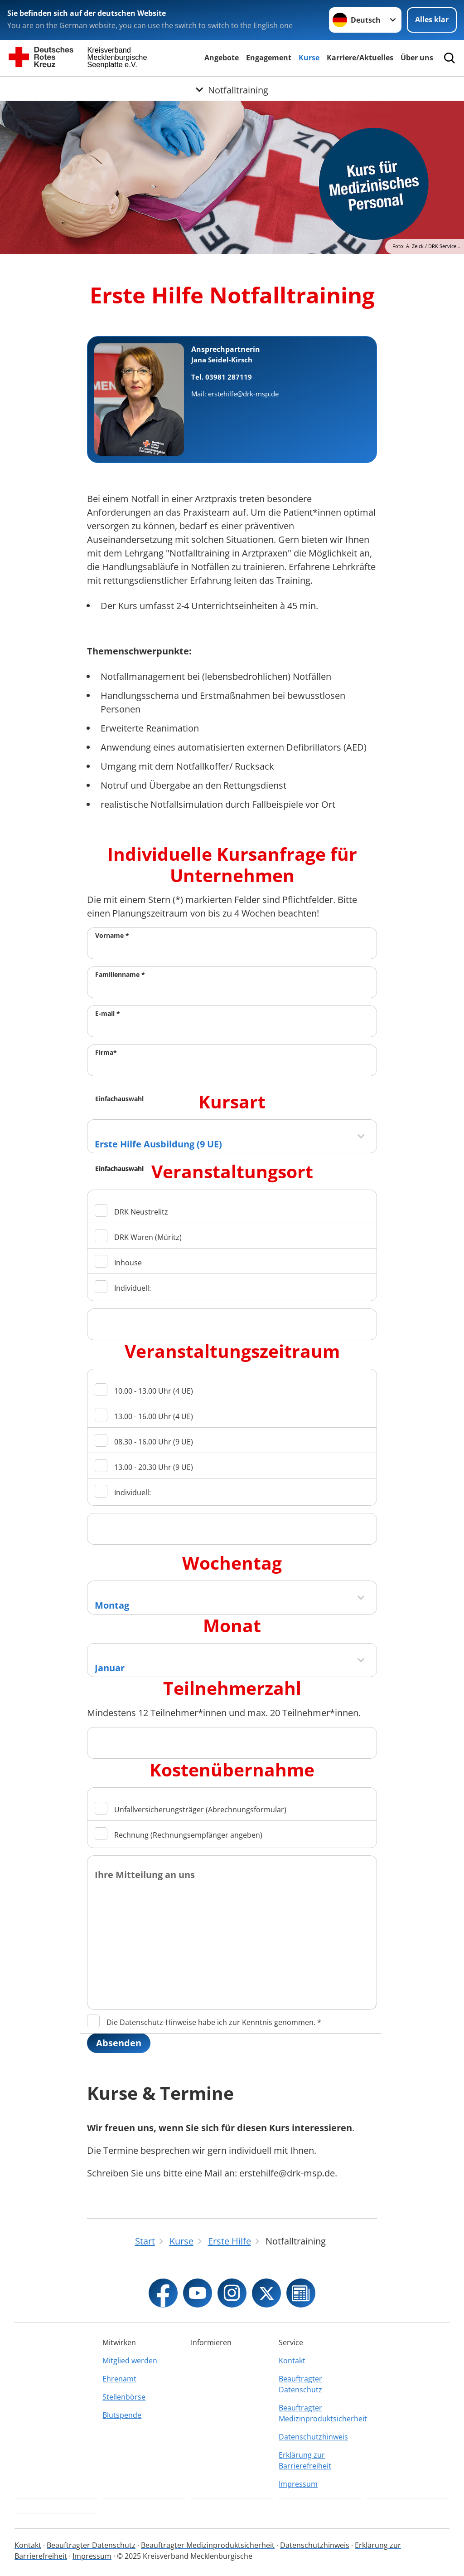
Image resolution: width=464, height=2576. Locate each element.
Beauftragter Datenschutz (300, 2384)
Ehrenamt (119, 2379)
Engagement (268, 58)
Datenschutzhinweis (313, 2437)
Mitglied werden (129, 2361)
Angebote (221, 58)
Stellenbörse (123, 2397)
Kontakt (292, 2361)
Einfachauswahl (119, 1098)
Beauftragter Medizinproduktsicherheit (320, 2413)
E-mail (107, 1013)
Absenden (118, 2043)
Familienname (120, 974)
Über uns (417, 58)
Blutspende (121, 2415)
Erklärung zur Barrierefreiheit (305, 2460)
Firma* (106, 1052)
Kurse (309, 58)
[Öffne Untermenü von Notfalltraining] (232, 87)
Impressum (298, 2484)
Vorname (112, 935)
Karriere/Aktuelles (360, 58)
